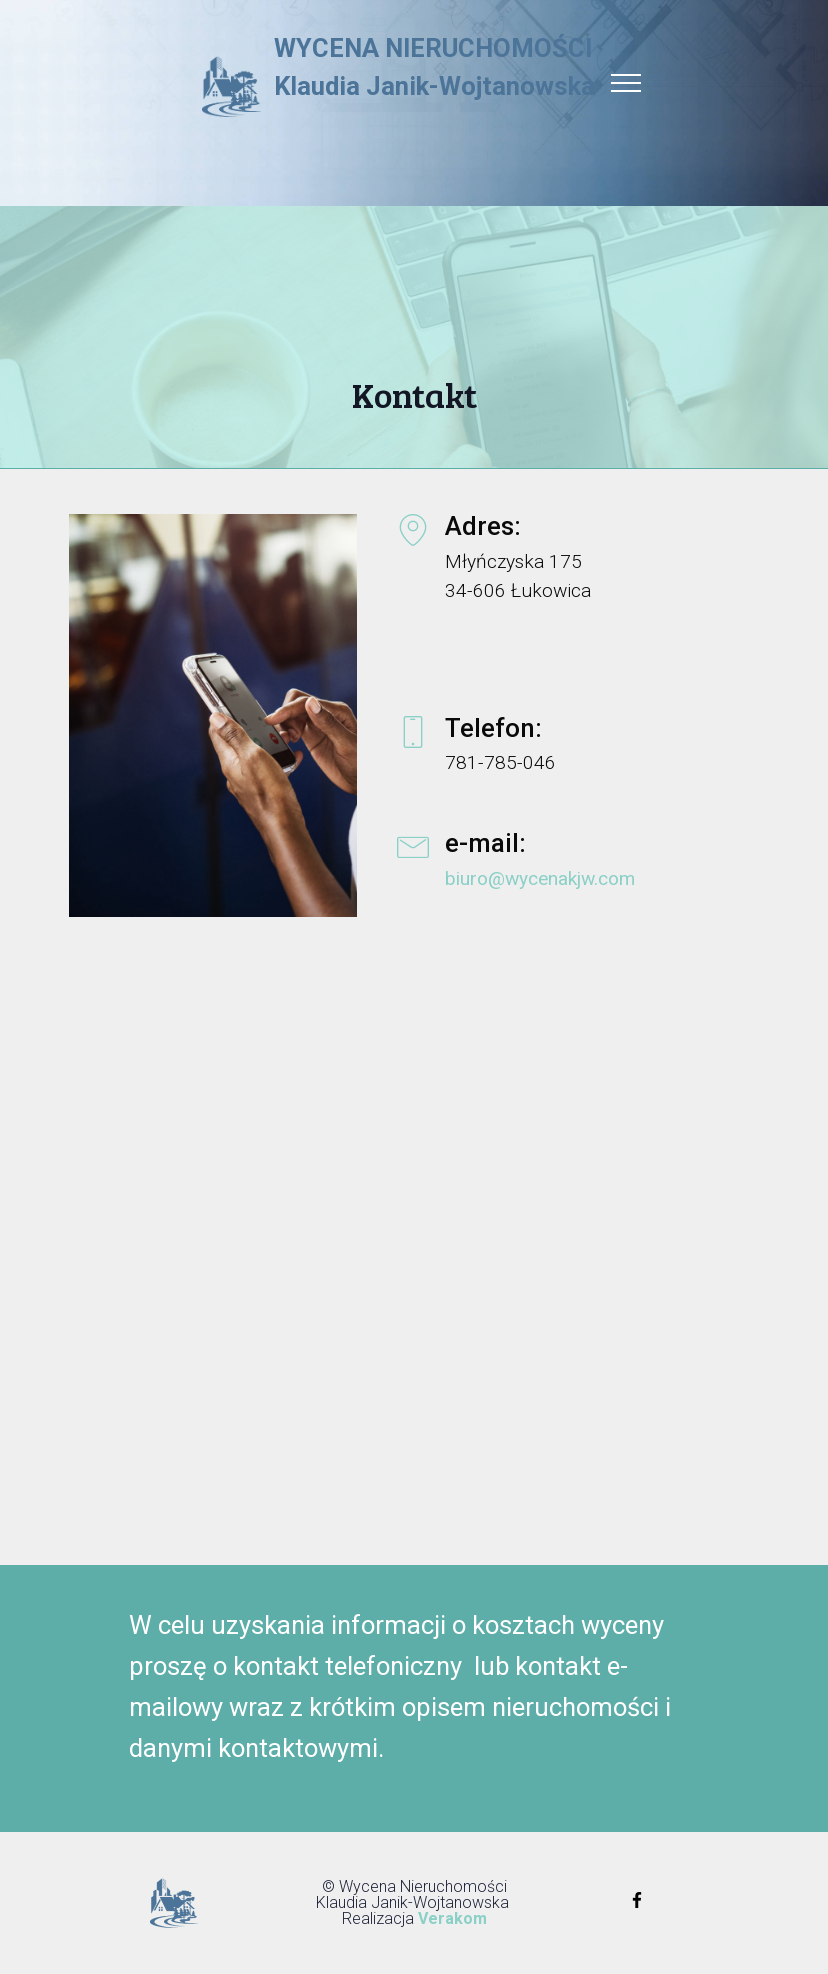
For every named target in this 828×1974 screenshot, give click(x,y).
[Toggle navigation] (626, 82)
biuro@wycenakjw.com (540, 878)
